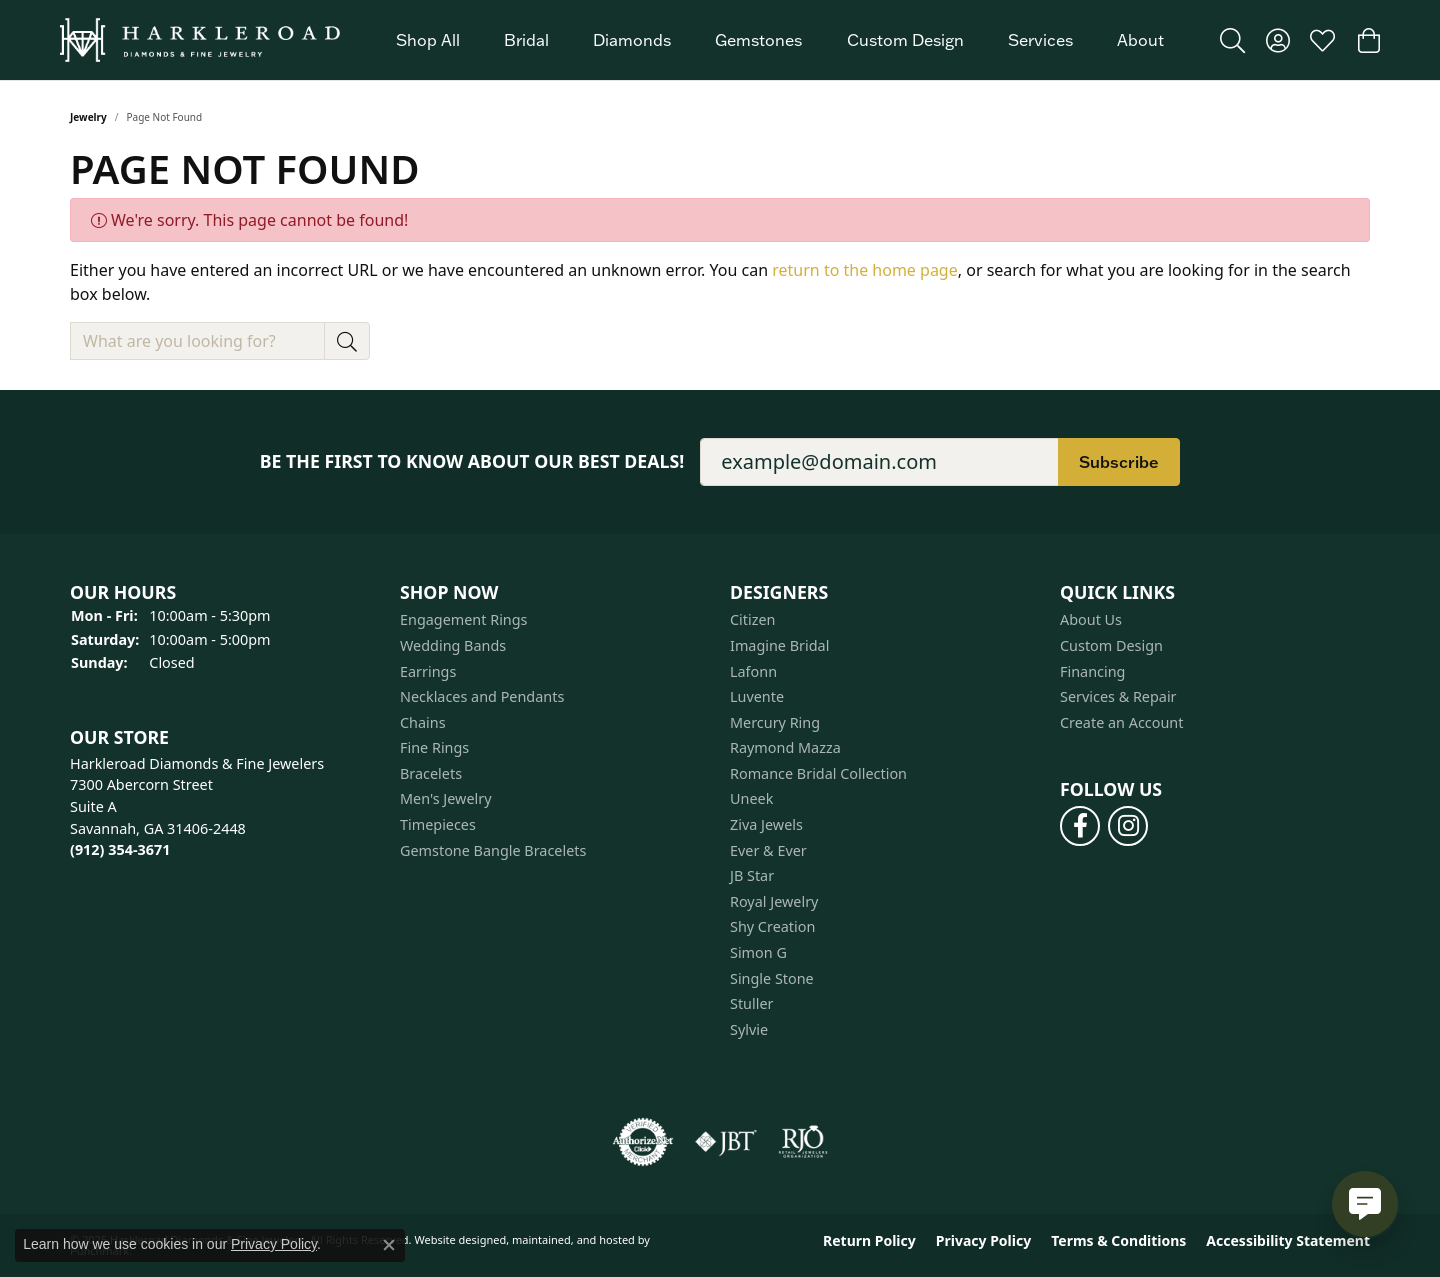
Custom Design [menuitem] (1111, 646)
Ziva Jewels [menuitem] (766, 825)
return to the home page (865, 270)
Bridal (526, 40)
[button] (225, 592)
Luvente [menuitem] (757, 697)
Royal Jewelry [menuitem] (774, 902)
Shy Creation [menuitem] (772, 928)
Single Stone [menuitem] (772, 979)
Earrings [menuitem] (428, 672)
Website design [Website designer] (453, 1240)
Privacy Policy (983, 1242)
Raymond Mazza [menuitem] (785, 749)
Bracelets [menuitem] (431, 774)
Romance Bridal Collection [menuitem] (818, 774)
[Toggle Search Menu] (1232, 40)
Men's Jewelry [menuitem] (446, 800)
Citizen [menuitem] (753, 621)
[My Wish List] (1322, 40)
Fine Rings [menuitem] (434, 749)
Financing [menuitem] (1092, 672)
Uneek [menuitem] (751, 800)
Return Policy (869, 1242)
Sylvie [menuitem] (749, 1030)
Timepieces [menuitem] (438, 825)
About (1140, 40)
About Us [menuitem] (1091, 621)
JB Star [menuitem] (752, 877)
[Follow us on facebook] (1080, 826)
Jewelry (88, 117)
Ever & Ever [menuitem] (768, 851)
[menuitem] (643, 1143)
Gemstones (758, 40)
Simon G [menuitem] (758, 953)
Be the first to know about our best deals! (472, 461)
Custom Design (905, 40)
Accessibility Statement (1288, 1242)
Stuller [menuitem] (751, 1005)
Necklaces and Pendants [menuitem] (482, 697)
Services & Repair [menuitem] (1118, 697)
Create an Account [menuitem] (1121, 723)
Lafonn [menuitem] (753, 672)
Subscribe (1119, 462)
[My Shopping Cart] (1367, 40)
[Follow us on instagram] (1128, 826)
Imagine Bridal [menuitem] (779, 646)
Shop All (428, 40)
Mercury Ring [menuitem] (775, 723)
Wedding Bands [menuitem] (453, 646)
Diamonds (632, 40)
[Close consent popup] (389, 1245)
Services (1040, 40)
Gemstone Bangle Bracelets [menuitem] (493, 851)
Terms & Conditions (1118, 1242)
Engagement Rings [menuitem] (464, 621)
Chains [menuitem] (423, 723)
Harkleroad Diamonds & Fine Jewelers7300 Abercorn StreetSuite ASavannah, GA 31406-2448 (197, 806)
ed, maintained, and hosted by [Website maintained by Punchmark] (571, 1240)
